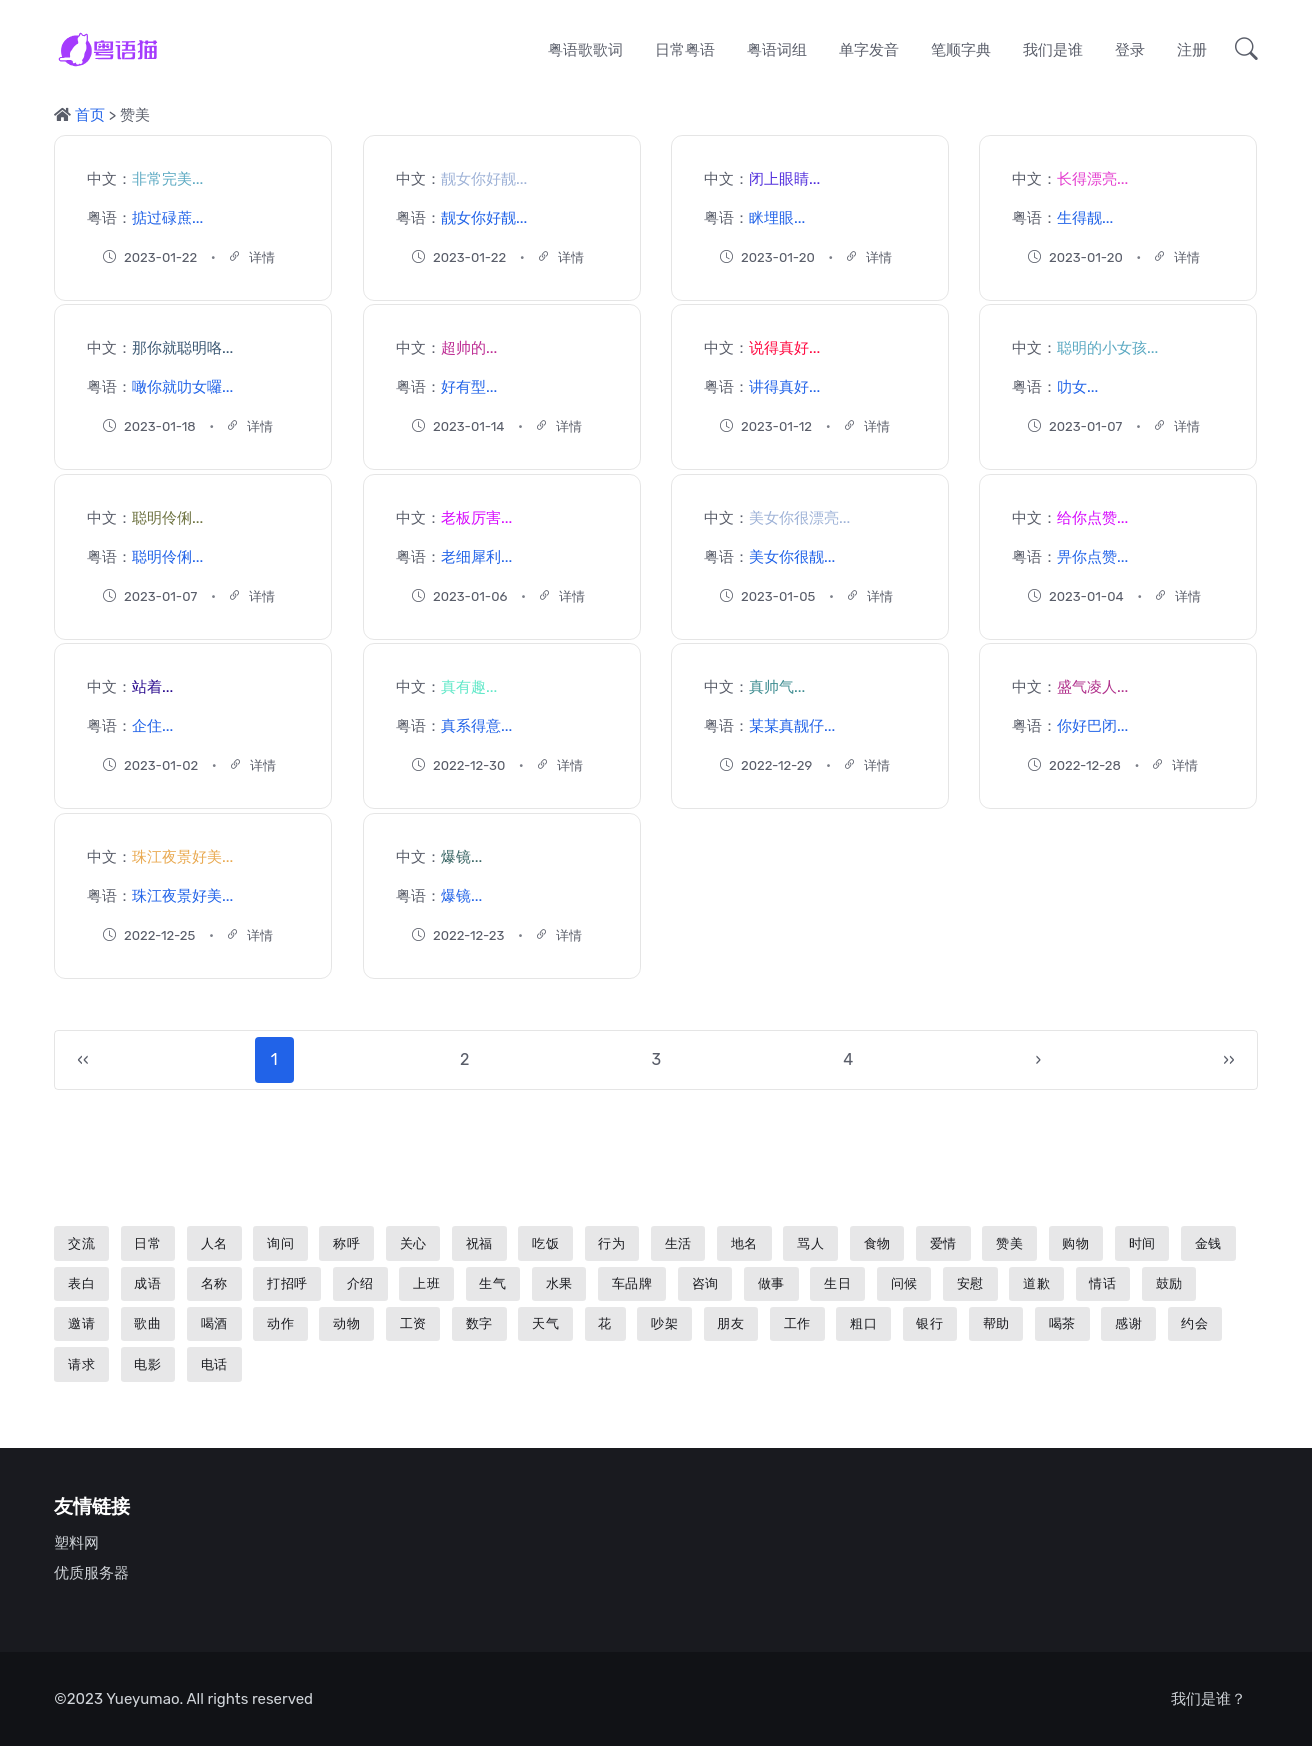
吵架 (664, 1323)
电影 (147, 1364)
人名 (214, 1243)
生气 (492, 1283)
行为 (611, 1243)
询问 (280, 1243)
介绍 (360, 1283)
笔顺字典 (961, 50)
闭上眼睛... (784, 179)
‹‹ (82, 1059)
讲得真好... (784, 387)
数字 (479, 1323)
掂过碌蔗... (167, 217)
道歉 (1036, 1283)
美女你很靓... (792, 556)
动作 (280, 1323)
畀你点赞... (1092, 556)
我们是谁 (1053, 50)
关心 (413, 1243)
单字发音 (869, 50)
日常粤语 (685, 50)
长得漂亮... (1092, 179)
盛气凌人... (1092, 687)
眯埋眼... (777, 217)
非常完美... (167, 179)
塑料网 (76, 1543)
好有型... (469, 387)
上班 (426, 1283)
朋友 (730, 1323)
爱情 (943, 1243)
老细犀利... (476, 556)
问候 (904, 1283)
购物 (1075, 1243)
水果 (559, 1283)
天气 (545, 1323)
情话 (1102, 1283)
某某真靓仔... (792, 726)
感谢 (1128, 1323)
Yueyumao (142, 1699)
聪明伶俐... (167, 518)
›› (1228, 1059)
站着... (152, 687)
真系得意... (476, 726)
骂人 (810, 1243)
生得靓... (1085, 217)
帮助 (996, 1323)
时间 (1142, 1243)
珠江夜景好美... (182, 857)
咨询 (705, 1283)
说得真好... (784, 348)
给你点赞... (1092, 518)
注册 (1192, 50)
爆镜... (461, 857)
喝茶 (1062, 1323)
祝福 (479, 1243)
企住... (152, 726)
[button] (1240, 50)
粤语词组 (777, 50)
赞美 (1009, 1243)
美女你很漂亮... (799, 518)
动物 (346, 1323)
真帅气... (777, 687)
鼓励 (1169, 1283)
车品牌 (632, 1283)
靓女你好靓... (484, 179)
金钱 (1208, 1243)
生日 (837, 1283)
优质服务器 (91, 1573)
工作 (797, 1323)
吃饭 (545, 1243)
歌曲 (147, 1323)
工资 (413, 1323)
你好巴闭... (1092, 726)
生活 (678, 1243)
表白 (81, 1283)
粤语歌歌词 (585, 50)
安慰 (970, 1283)
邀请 (81, 1323)
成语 (147, 1283)
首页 (90, 115)
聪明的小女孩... (1107, 348)
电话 (214, 1364)
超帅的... (469, 348)
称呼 (346, 1243)
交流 (81, 1243)
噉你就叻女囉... (182, 387)
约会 (1194, 1323)
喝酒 (214, 1323)
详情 (251, 256)
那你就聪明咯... (182, 348)
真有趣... (469, 687)
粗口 (863, 1323)
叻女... (1077, 387)
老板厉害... (476, 518)
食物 (877, 1243)
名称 (214, 1283)
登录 (1130, 50)
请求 (81, 1364)
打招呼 (287, 1283)
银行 (929, 1323)
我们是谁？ (1208, 1699)
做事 (771, 1283)
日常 (147, 1243)
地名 (744, 1243)
